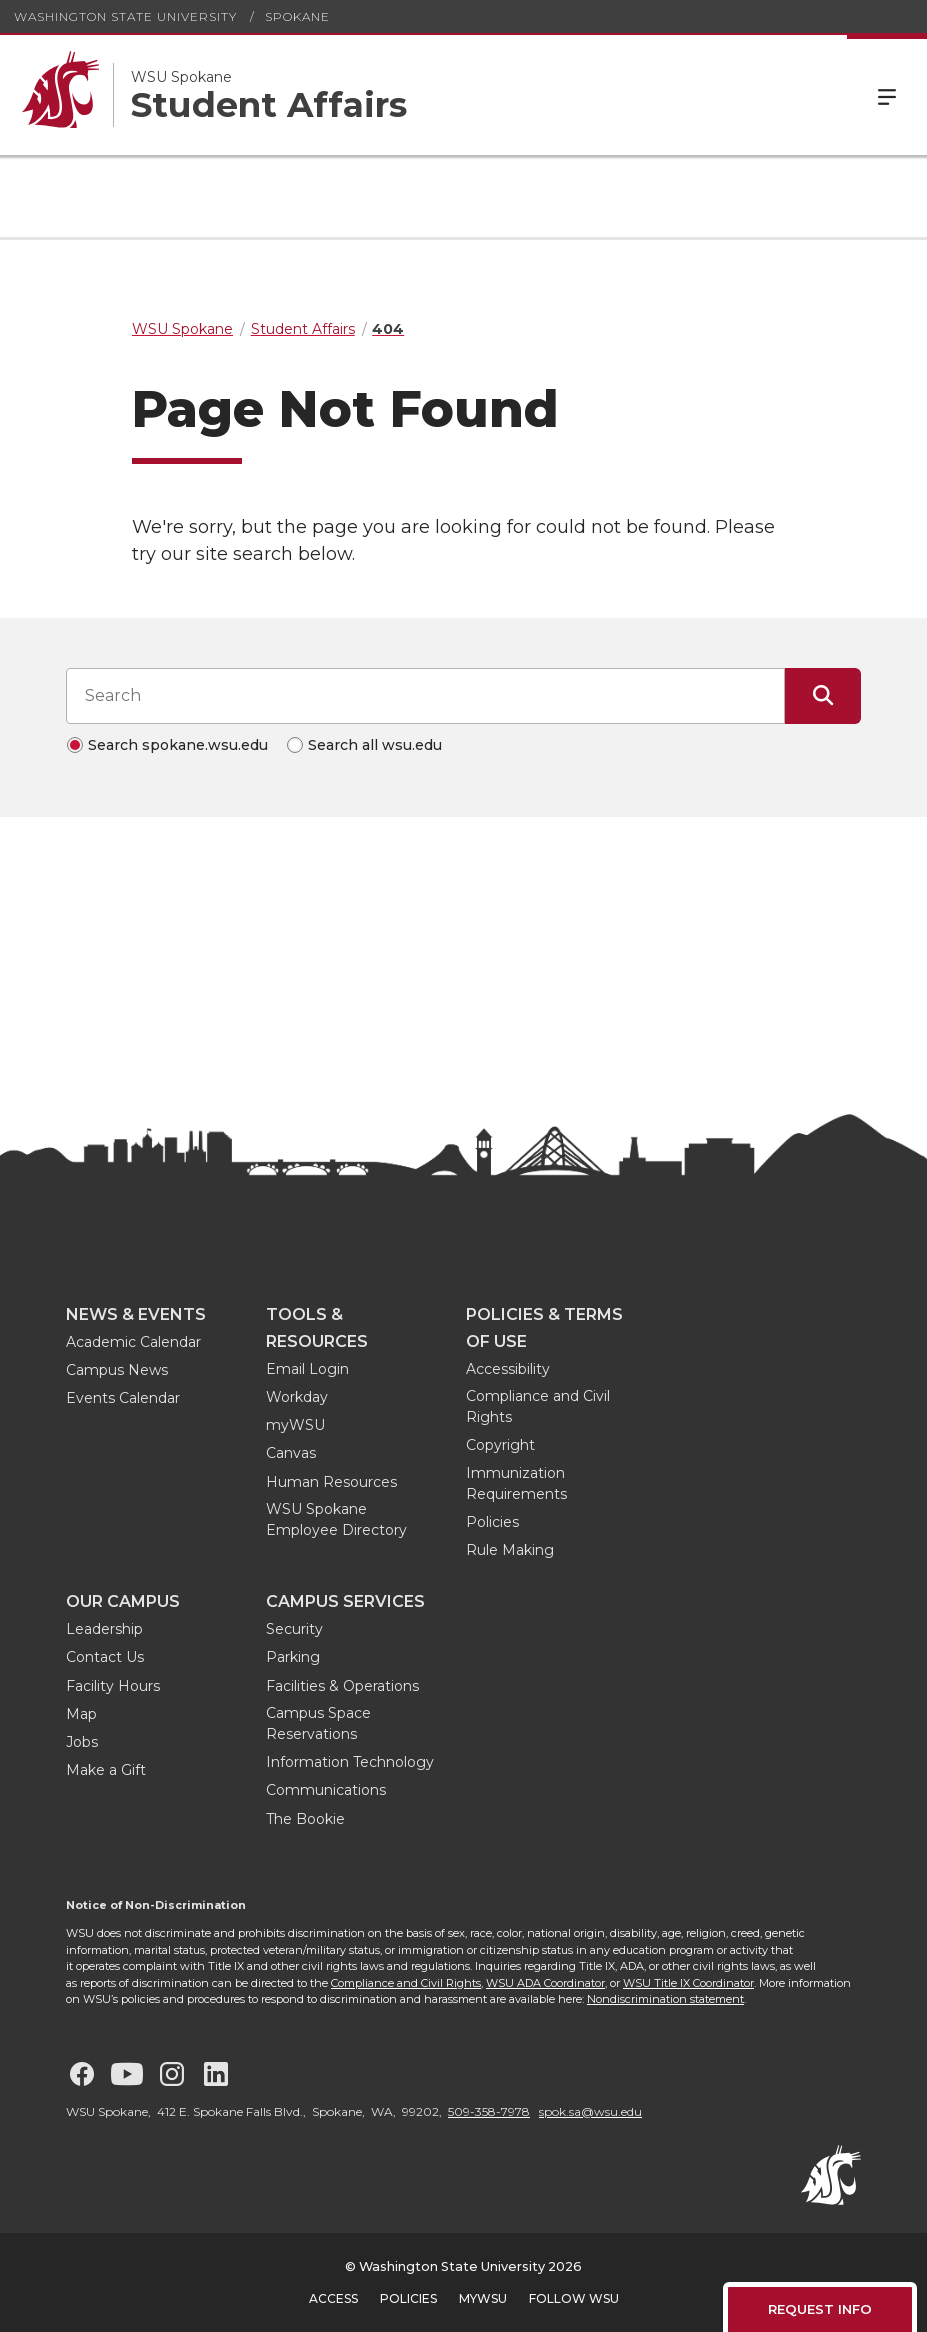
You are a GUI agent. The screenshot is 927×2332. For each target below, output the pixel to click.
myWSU (295, 1425)
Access (333, 2298)
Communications (326, 1790)
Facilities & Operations (342, 1686)
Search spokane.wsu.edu (178, 745)
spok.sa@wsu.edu (590, 2111)
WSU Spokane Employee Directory (336, 1519)
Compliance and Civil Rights (538, 1406)
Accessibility (508, 1369)
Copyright (500, 1445)
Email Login (307, 1369)
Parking (293, 1657)
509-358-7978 (489, 2111)
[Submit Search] (823, 696)
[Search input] (425, 696)
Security (294, 1629)
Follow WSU (574, 2298)
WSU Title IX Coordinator (688, 1983)
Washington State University (125, 16)
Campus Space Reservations (318, 1723)
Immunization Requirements (516, 1483)
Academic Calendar (133, 1342)
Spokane (297, 16)
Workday (297, 1397)
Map (81, 1714)
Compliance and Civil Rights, (407, 1983)
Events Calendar (123, 1398)
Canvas (291, 1453)
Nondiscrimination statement (665, 1999)
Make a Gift (106, 1770)
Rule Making (510, 1550)
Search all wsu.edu (375, 745)
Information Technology (350, 1762)
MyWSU (483, 2298)
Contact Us (105, 1657)
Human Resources (331, 1482)
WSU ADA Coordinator (545, 1983)
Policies (492, 1522)
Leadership (104, 1629)
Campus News (117, 1370)
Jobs (82, 1742)
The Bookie (305, 1819)
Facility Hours (113, 1686)
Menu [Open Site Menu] (887, 95)
